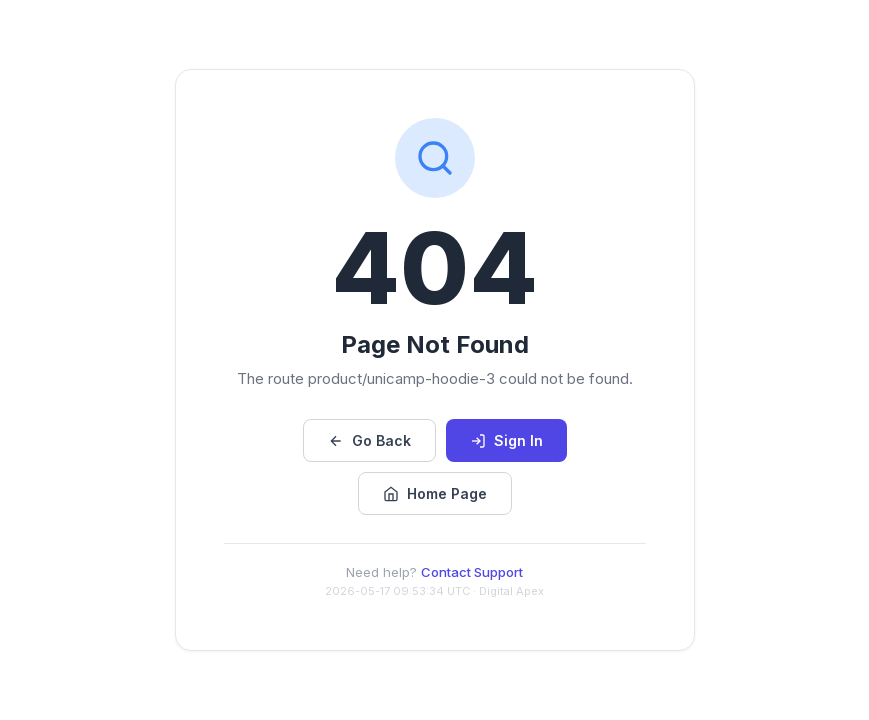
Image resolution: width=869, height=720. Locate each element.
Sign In (506, 440)
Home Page (435, 493)
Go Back (369, 440)
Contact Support (472, 572)
